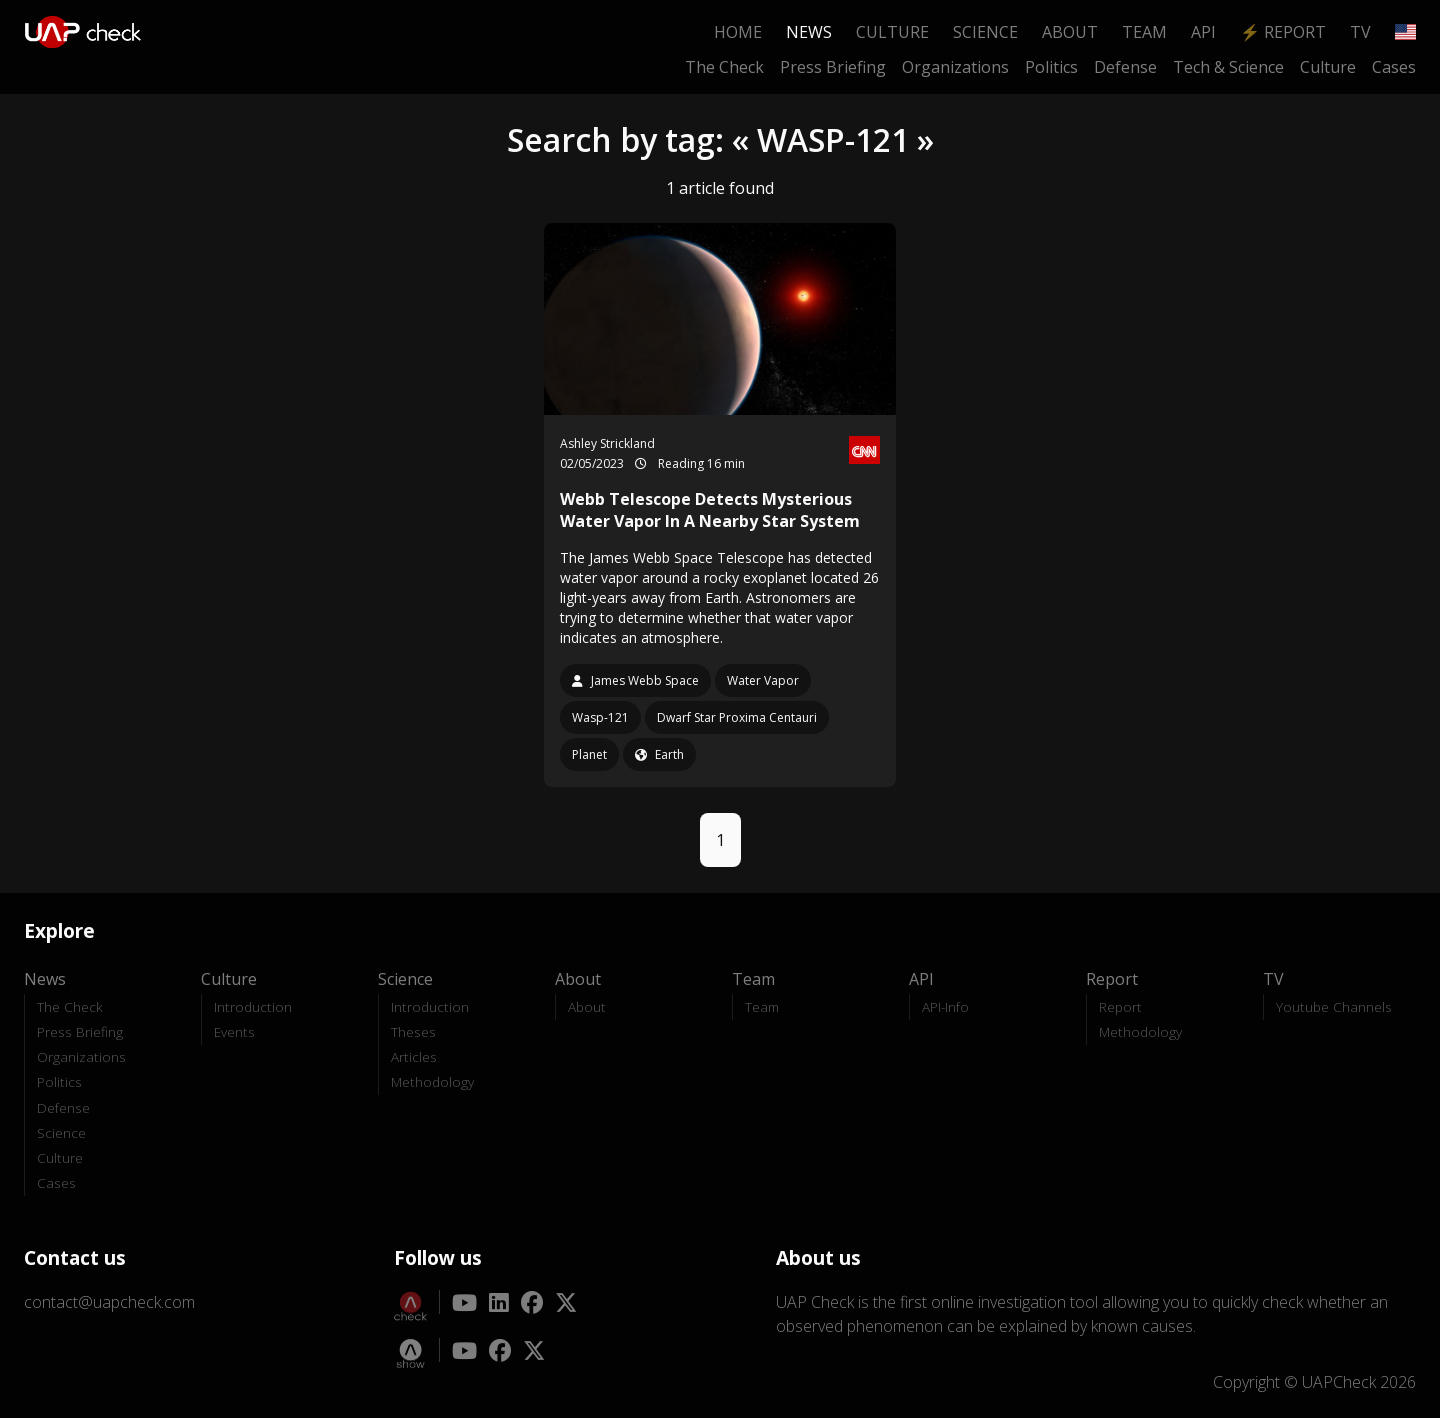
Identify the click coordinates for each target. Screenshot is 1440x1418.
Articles (414, 1056)
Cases (1394, 67)
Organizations (955, 67)
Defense (1125, 67)
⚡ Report (1283, 32)
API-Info (945, 1006)
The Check (724, 67)
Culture (892, 32)
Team (1144, 32)
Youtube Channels (1334, 1006)
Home (738, 32)
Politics (1051, 67)
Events (234, 1031)
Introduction (253, 1006)
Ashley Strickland (607, 443)
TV (1360, 32)
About (1070, 32)
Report (1120, 1006)
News (809, 32)
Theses (413, 1031)
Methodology (432, 1081)
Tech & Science (1228, 67)
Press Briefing (833, 67)
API (1203, 32)
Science (985, 32)
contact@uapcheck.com (109, 1302)
